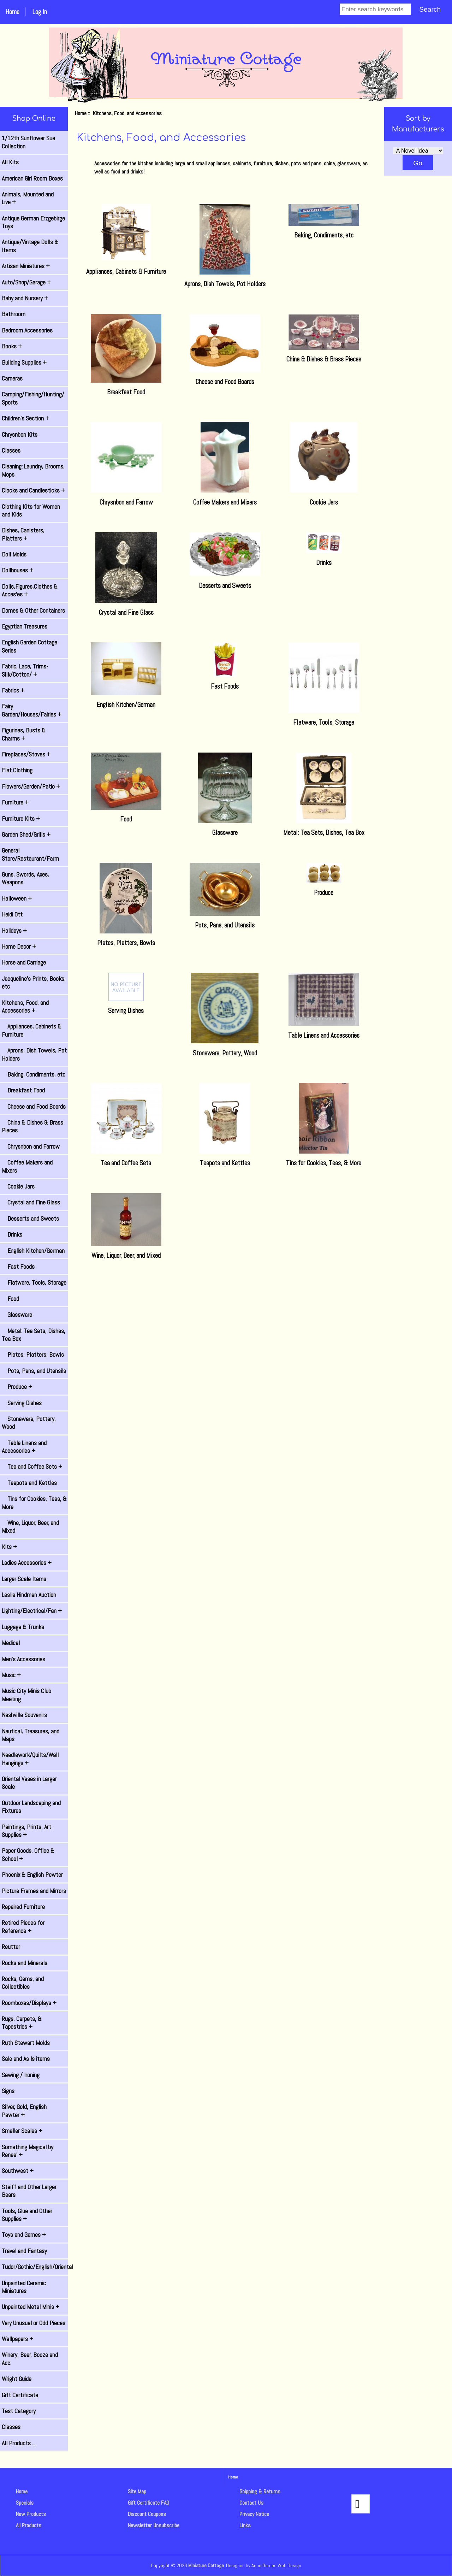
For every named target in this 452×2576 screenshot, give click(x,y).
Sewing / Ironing (21, 2075)
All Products (28, 2525)
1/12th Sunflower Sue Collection (28, 142)
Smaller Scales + (22, 2131)
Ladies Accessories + (27, 1563)
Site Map (137, 2491)
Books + (12, 346)
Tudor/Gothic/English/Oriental (35, 2267)
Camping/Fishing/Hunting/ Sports (33, 398)
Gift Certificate (20, 2395)
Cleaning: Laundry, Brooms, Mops (33, 470)
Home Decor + (19, 946)
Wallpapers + (17, 2339)
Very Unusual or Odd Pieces (33, 2323)
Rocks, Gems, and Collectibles (23, 1983)
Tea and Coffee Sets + (32, 1466)
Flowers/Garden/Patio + (31, 786)
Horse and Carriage (24, 962)
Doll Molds (14, 554)
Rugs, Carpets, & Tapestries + (22, 2022)
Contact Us (251, 2502)
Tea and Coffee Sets (126, 1158)
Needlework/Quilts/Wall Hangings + (30, 1759)
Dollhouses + (17, 570)
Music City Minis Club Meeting (26, 1695)
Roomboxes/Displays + (29, 2003)
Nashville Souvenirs (24, 1715)
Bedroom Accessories (27, 330)
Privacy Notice (254, 2514)
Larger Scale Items (24, 1579)
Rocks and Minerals (24, 1963)
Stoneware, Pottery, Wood (29, 1423)
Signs (8, 2091)
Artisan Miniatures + (26, 266)
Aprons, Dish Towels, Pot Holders (34, 1054)
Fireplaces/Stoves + (26, 754)
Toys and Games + (24, 2235)
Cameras (12, 378)
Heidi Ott (12, 914)
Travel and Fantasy (24, 2251)
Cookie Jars (18, 1186)
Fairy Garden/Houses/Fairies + (31, 710)
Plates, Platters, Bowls (33, 1354)
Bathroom (13, 314)
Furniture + (15, 802)
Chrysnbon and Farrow (31, 1146)
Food (10, 1299)
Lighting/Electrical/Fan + (32, 1611)
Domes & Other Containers (33, 610)
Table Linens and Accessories (323, 1030)
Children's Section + (25, 418)
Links (245, 2525)
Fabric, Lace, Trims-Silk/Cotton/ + (25, 670)
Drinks (12, 1234)
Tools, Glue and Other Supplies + (27, 2215)
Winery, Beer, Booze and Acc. (30, 2358)
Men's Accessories (23, 1659)
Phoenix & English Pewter (32, 1875)
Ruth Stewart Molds (26, 2043)
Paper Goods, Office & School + (28, 1854)
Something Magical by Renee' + (27, 2151)
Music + (11, 1675)
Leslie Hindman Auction (29, 1595)
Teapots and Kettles (29, 1483)
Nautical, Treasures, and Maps (30, 1735)
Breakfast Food (23, 1090)
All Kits (10, 162)
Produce (323, 888)
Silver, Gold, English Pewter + (24, 2110)
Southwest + (18, 2171)
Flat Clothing (17, 770)
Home (12, 11)
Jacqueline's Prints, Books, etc (34, 982)
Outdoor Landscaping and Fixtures (31, 1807)
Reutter (11, 1947)
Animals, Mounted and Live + (28, 198)
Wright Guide (16, 2379)
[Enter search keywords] (375, 9)
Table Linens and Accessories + (24, 1447)
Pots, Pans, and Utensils (34, 1371)
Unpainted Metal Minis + (30, 2307)
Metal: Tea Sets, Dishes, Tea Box (33, 1335)
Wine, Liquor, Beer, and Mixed (30, 1526)
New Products (31, 2514)
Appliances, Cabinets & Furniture (31, 1030)
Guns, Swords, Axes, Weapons (25, 878)
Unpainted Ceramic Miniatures (24, 2287)
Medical (11, 1643)
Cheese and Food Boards (34, 1106)
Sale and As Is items (26, 2059)
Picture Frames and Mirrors (34, 1891)
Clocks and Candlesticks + (33, 490)
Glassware (17, 1315)
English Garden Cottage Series (29, 646)
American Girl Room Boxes (32, 178)
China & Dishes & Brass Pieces (32, 1126)
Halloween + (17, 898)
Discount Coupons (147, 2514)
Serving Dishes (22, 1403)
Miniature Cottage (206, 2565)
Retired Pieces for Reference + (23, 1926)
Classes (11, 450)
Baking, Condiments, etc (33, 1074)
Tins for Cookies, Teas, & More (34, 1502)
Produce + (17, 1387)
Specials (25, 2502)
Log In (39, 11)
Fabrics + (13, 690)
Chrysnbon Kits (19, 434)
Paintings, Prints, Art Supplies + (26, 1831)
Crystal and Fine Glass (31, 1202)
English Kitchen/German (33, 1251)
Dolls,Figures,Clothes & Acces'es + (30, 590)
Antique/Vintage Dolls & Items (30, 246)
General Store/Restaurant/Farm (30, 854)
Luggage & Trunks (23, 1627)
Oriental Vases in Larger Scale (29, 1783)
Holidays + (14, 931)
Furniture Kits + (21, 819)
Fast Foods (18, 1267)
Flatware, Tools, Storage (34, 1282)
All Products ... (18, 2443)
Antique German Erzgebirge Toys (33, 222)
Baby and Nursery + (25, 298)
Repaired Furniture (23, 1907)
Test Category (19, 2411)
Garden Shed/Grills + (26, 834)
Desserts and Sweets (30, 1218)
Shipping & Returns (259, 2491)
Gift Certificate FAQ (148, 2502)
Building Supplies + (24, 362)
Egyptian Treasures (24, 626)
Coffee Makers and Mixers (27, 1166)
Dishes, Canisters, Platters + (23, 534)
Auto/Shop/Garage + (26, 282)
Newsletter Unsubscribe (153, 2525)
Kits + (9, 1547)
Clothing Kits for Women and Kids (31, 510)
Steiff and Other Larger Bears (29, 2191)
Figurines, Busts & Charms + (24, 734)
